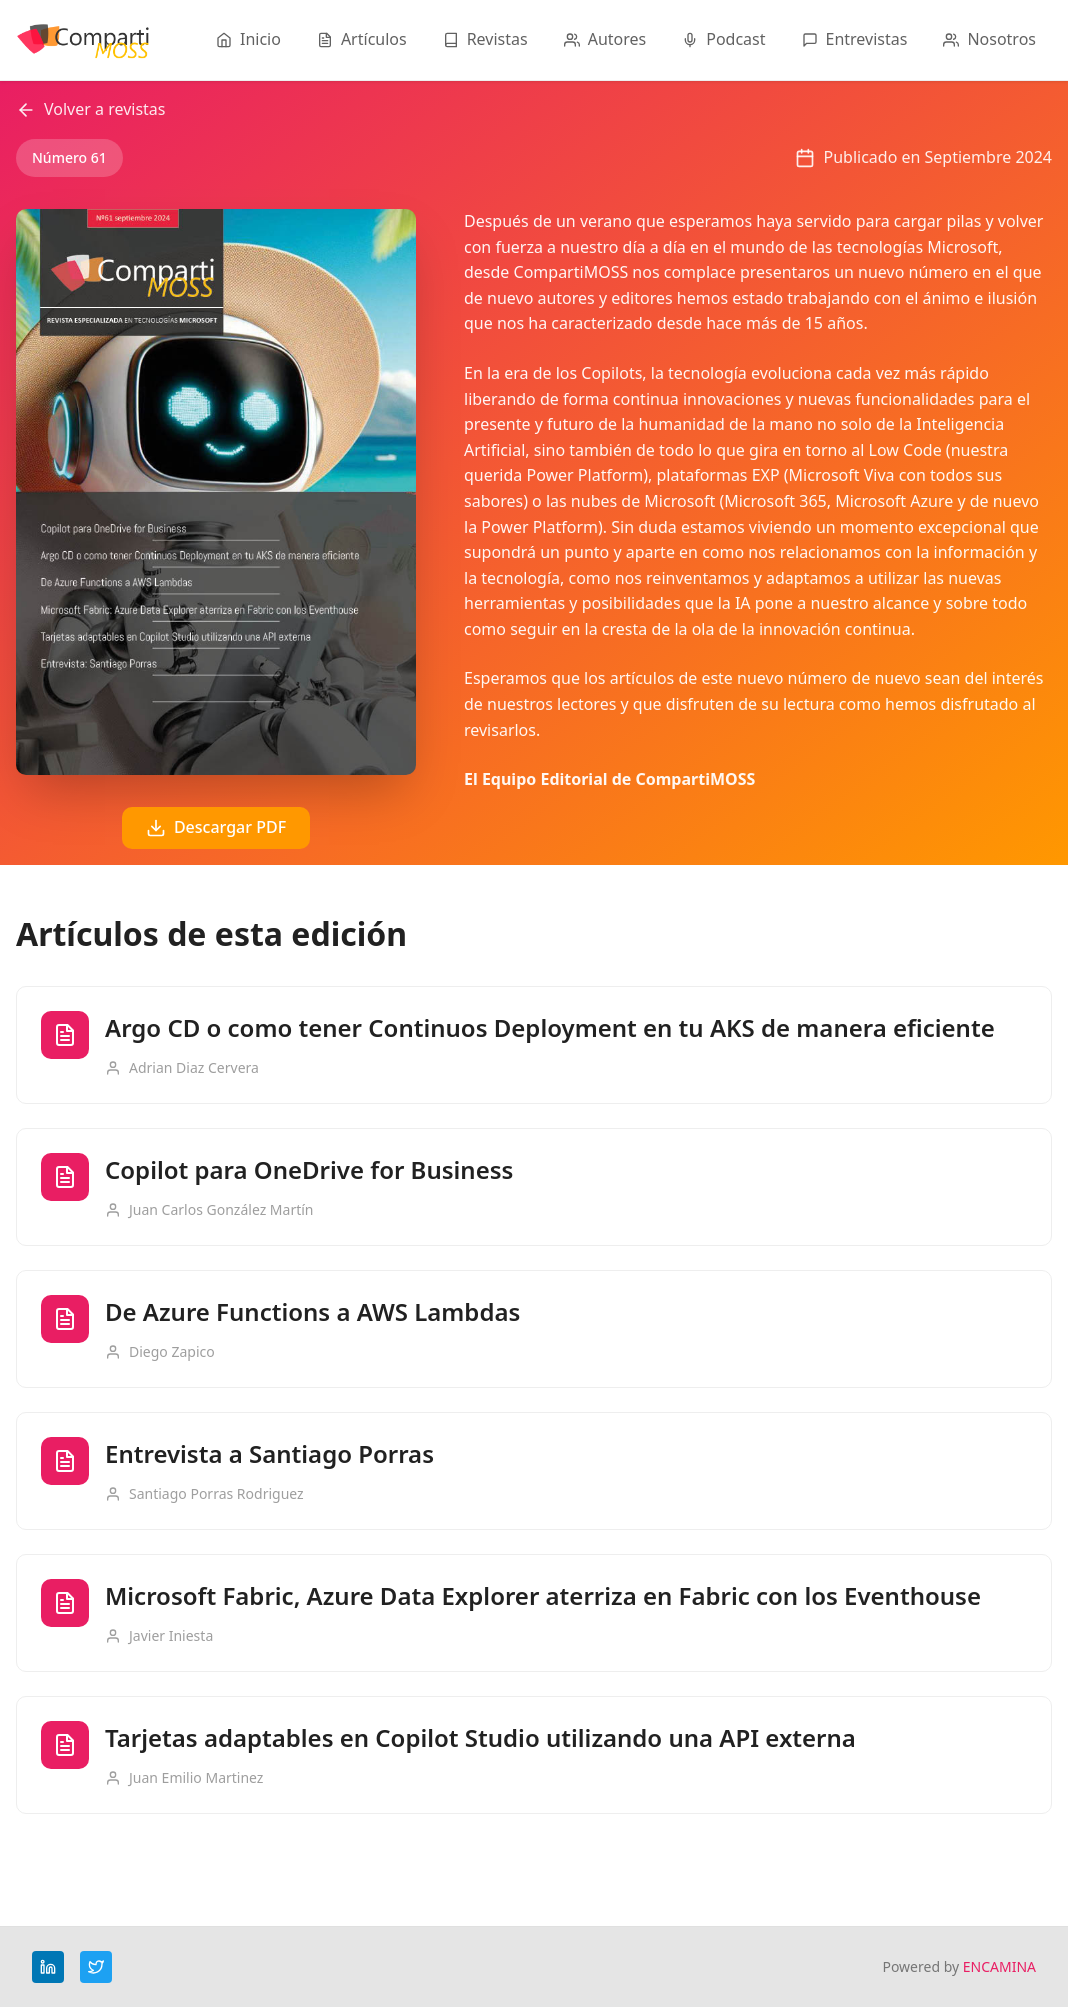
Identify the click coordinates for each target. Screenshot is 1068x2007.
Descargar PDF (216, 827)
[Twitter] (96, 1967)
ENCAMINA (999, 1966)
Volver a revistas (90, 109)
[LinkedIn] (48, 1967)
